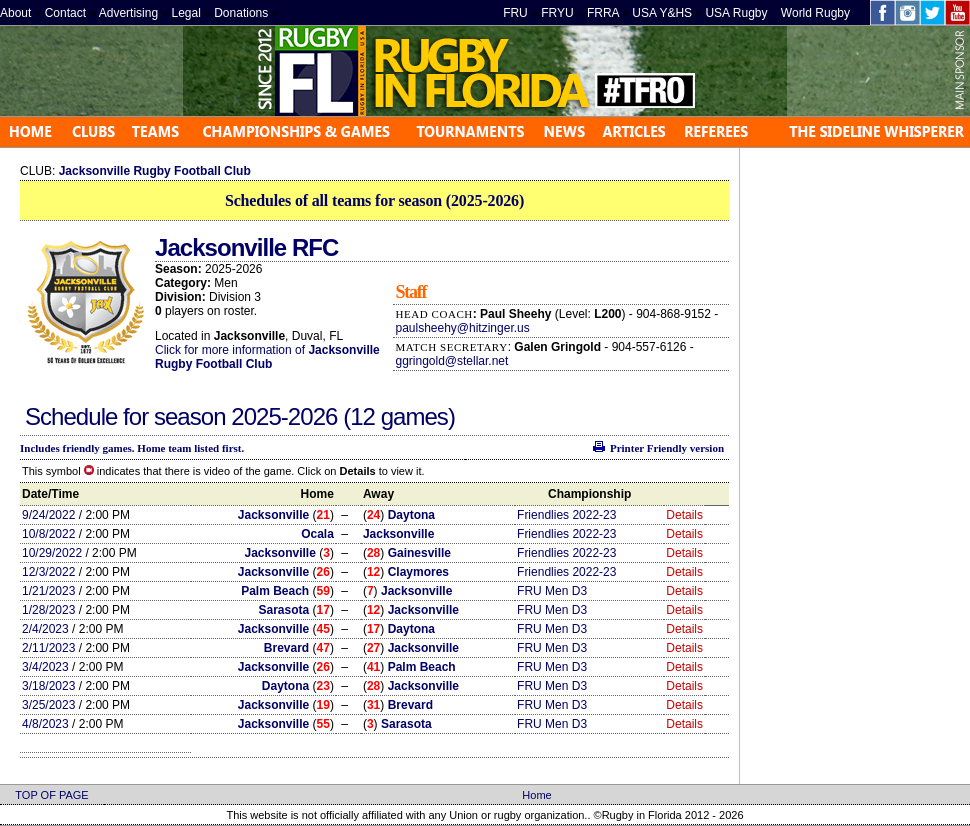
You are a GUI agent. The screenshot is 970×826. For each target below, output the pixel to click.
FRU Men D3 (552, 591)
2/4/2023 (45, 629)
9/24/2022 (48, 515)
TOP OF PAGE (51, 795)
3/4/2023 (45, 667)
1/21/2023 (48, 591)
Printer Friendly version (667, 448)
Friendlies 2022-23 (566, 515)
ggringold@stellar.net (451, 361)
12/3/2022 (48, 572)
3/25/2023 (48, 705)
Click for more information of (231, 350)
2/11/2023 (48, 648)
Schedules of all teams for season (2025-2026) (374, 200)
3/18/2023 (48, 686)
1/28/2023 (48, 610)
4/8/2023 (45, 724)
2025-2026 (287, 416)
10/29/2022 (52, 553)
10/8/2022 (48, 534)
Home (536, 795)
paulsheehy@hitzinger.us (462, 328)
